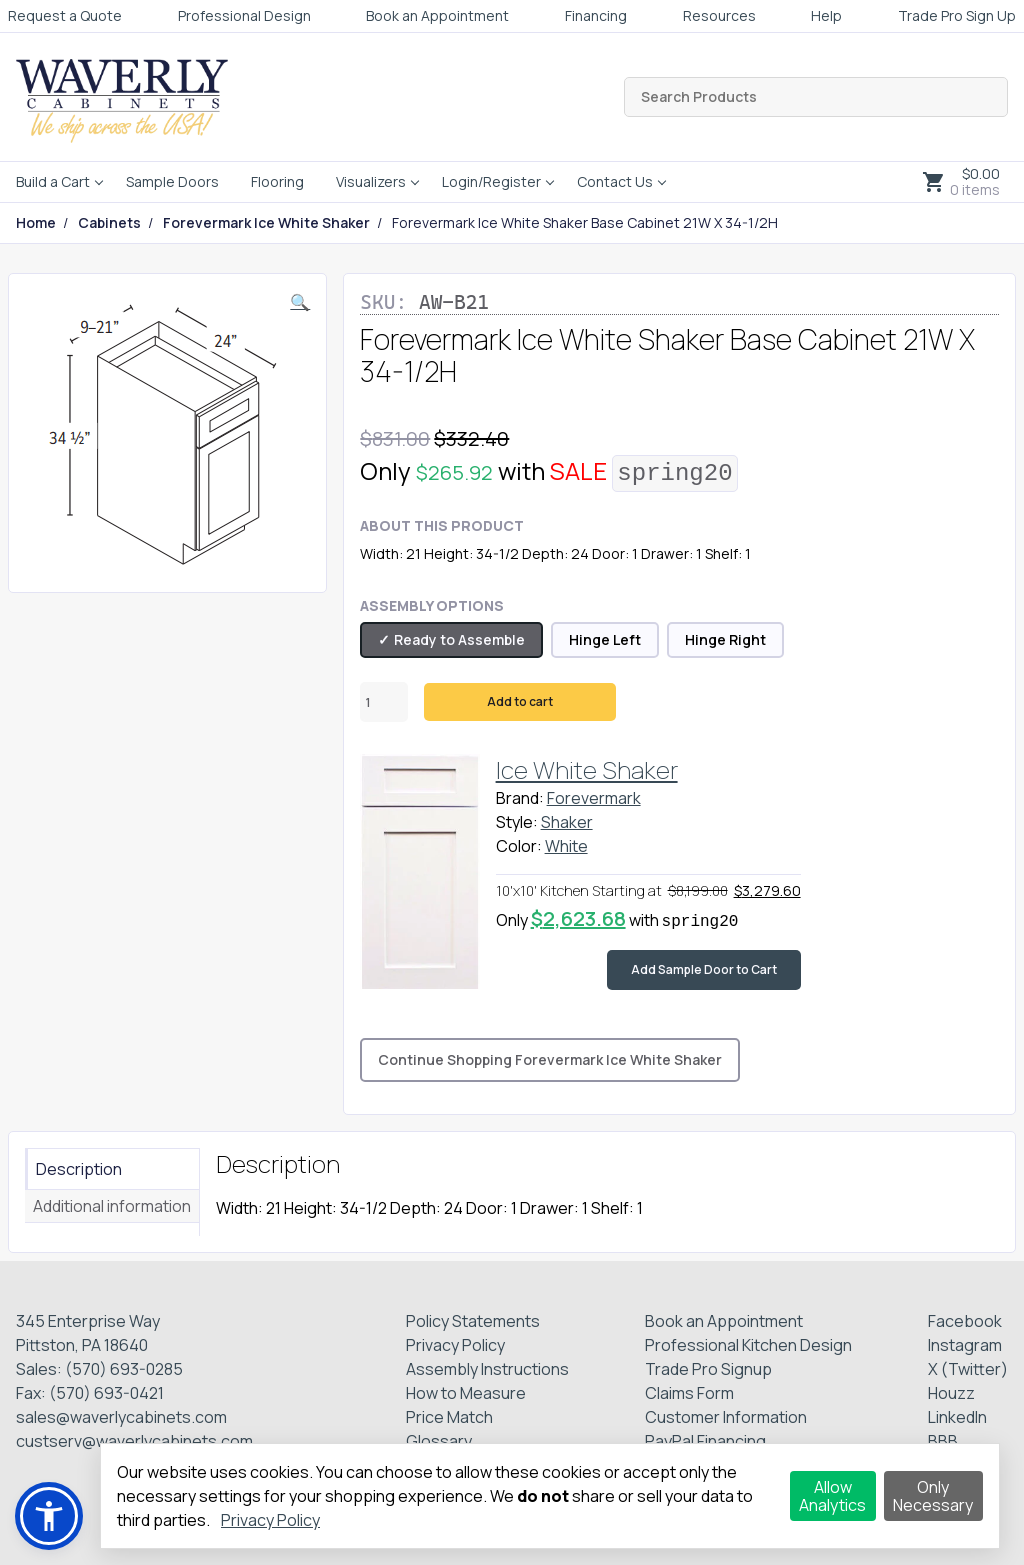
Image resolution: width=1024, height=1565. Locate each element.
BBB (943, 1441)
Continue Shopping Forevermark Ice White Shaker (550, 1059)
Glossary (439, 1441)
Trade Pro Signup (708, 1369)
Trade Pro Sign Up (957, 15)
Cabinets (109, 223)
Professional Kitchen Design (748, 1345)
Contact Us (615, 181)
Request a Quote (65, 15)
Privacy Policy (455, 1345)
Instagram (965, 1345)
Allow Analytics (832, 1496)
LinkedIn (957, 1417)
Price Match (449, 1417)
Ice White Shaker (587, 769)
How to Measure (466, 1393)
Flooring (277, 181)
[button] (300, 302)
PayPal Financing (705, 1441)
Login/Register (491, 181)
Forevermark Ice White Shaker (266, 223)
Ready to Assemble (459, 639)
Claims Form (689, 1393)
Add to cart (520, 701)
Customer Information (726, 1417)
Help (826, 15)
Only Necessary (933, 1496)
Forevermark (594, 798)
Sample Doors (172, 181)
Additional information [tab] (112, 1206)
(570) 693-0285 (124, 1369)
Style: (517, 822)
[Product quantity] (384, 702)
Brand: (520, 798)
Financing (596, 15)
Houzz (951, 1393)
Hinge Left (605, 639)
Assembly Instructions (487, 1369)
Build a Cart (53, 181)
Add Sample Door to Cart (704, 969)
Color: (519, 846)
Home (36, 223)
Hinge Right (725, 639)
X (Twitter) (968, 1369)
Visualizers (371, 181)
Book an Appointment (437, 15)
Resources (719, 15)
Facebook (965, 1321)
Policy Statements (473, 1321)
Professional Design (244, 15)
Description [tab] (79, 1169)
